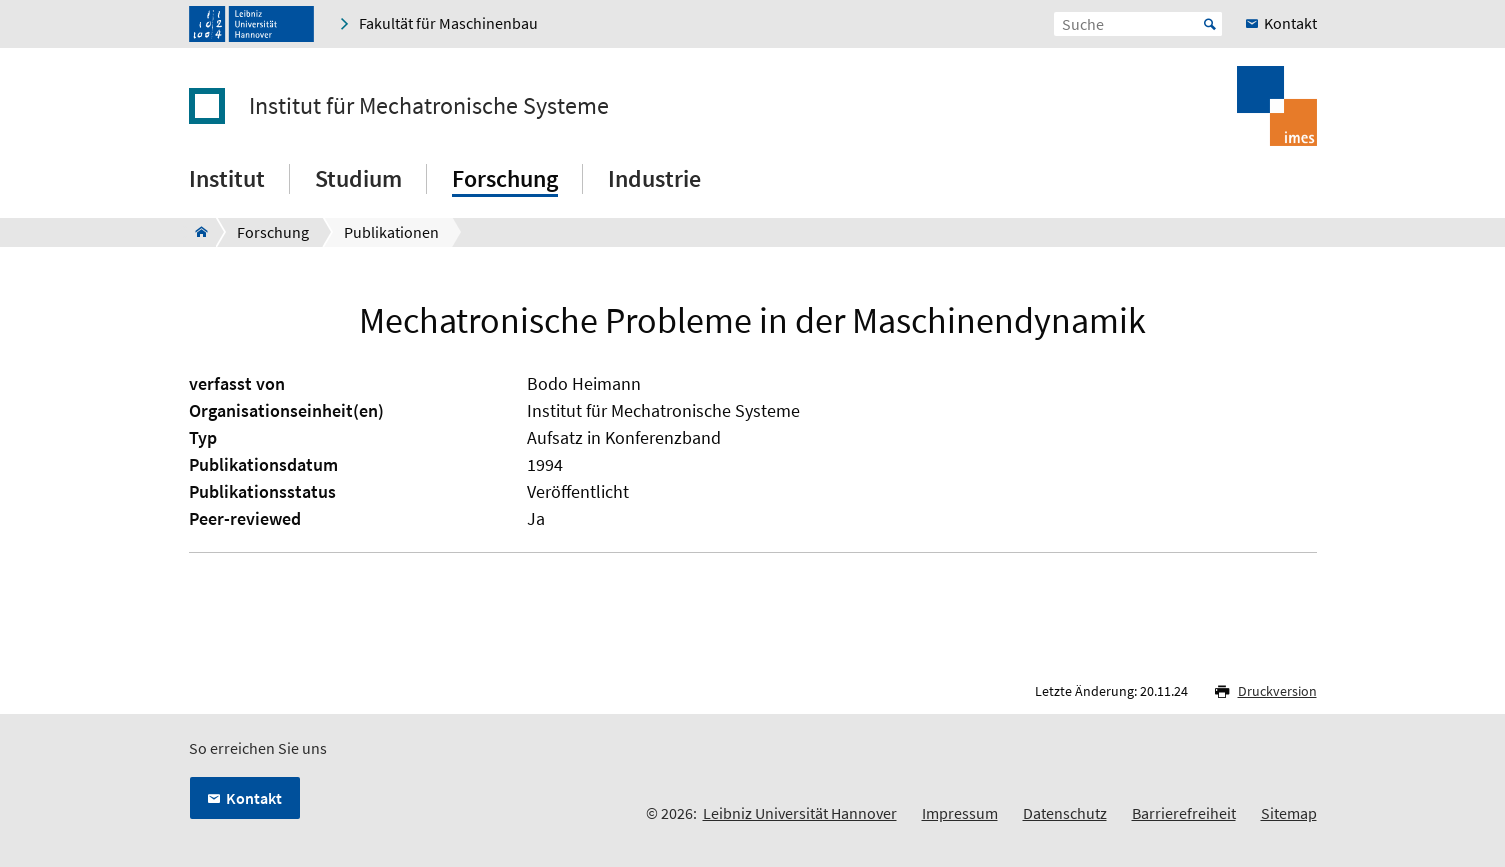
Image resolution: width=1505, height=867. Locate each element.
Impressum (960, 813)
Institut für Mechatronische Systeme (429, 106)
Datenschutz (1065, 813)
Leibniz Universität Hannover (800, 813)
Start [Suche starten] (1210, 24)
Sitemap (1289, 813)
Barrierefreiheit (1184, 813)
